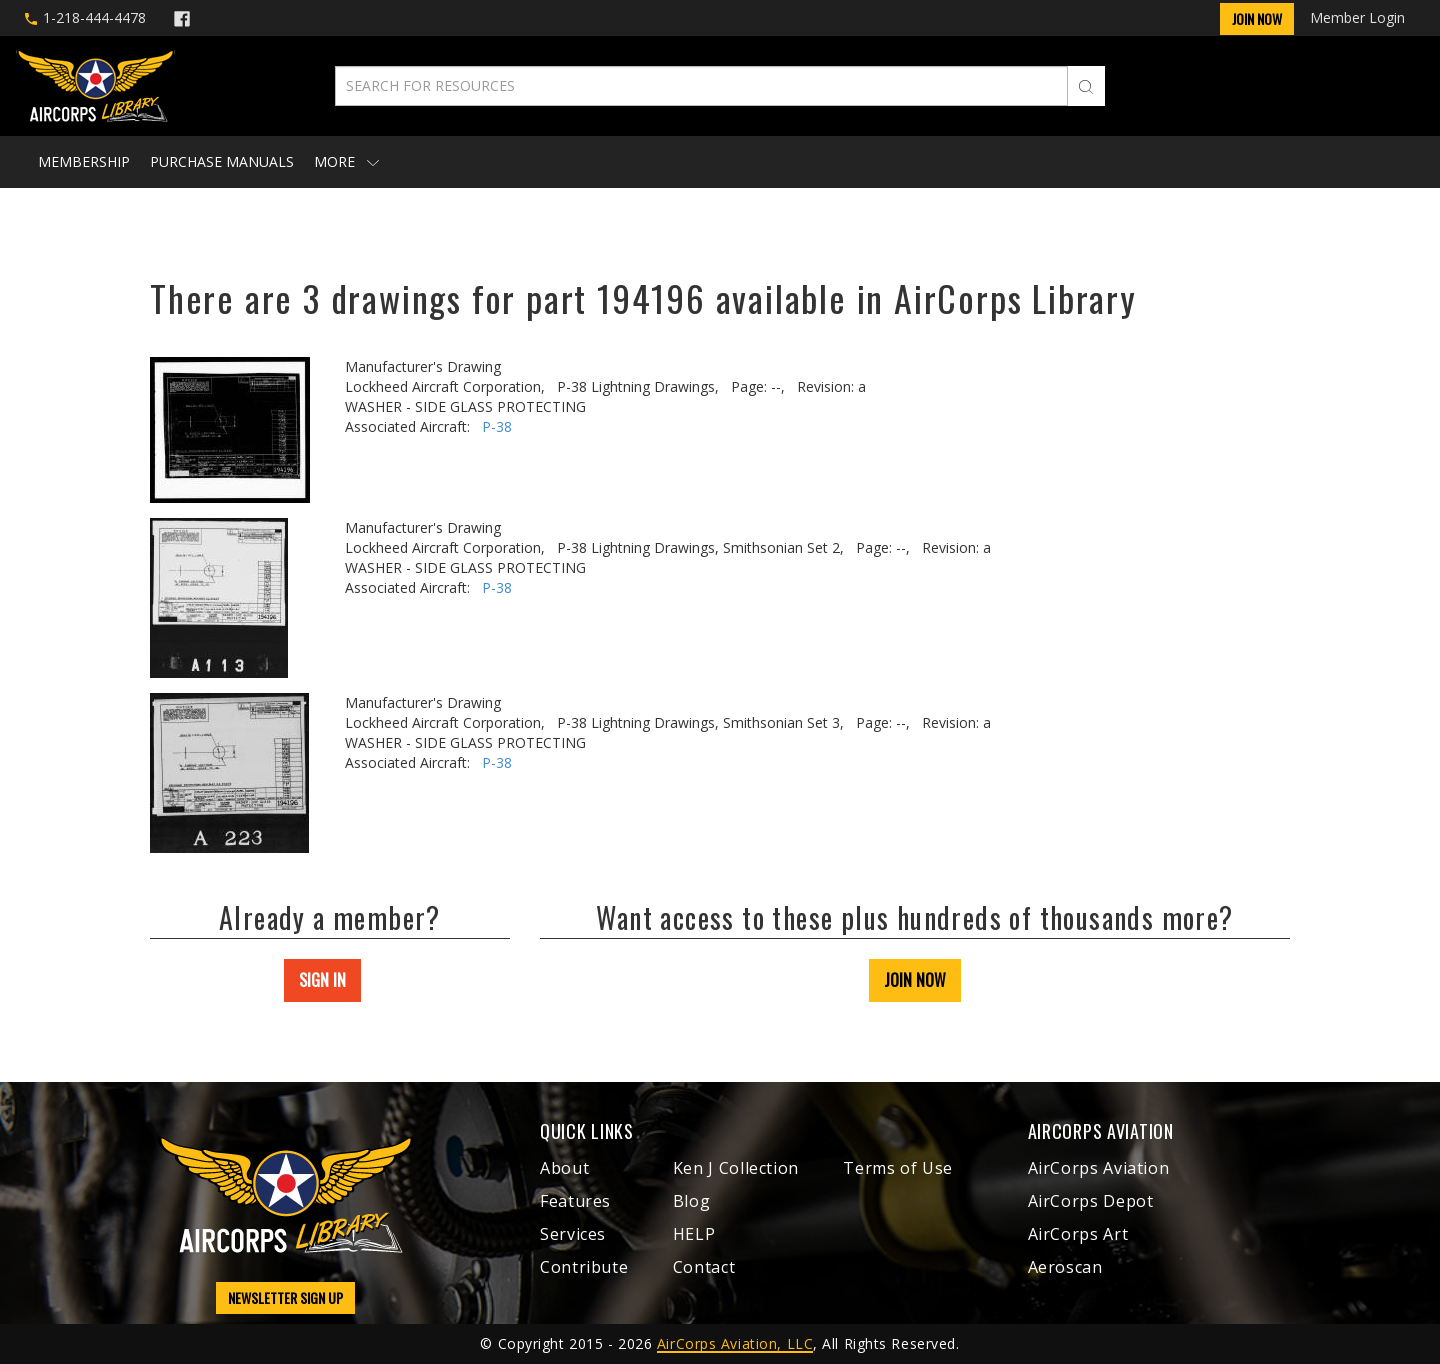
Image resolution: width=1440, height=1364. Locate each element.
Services (573, 1234)
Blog (692, 1201)
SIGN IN (322, 980)
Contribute (584, 1267)
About (564, 1168)
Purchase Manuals (222, 161)
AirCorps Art (1078, 1234)
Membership (84, 161)
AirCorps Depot (1091, 1201)
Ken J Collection (736, 1168)
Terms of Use (898, 1168)
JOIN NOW (915, 980)
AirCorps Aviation (1099, 1168)
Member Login (1357, 17)
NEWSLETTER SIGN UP (285, 1297)
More (346, 161)
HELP (694, 1234)
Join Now (1257, 18)
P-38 (497, 426)
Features (575, 1201)
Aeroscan (1065, 1267)
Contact (704, 1267)
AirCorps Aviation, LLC (735, 1343)
